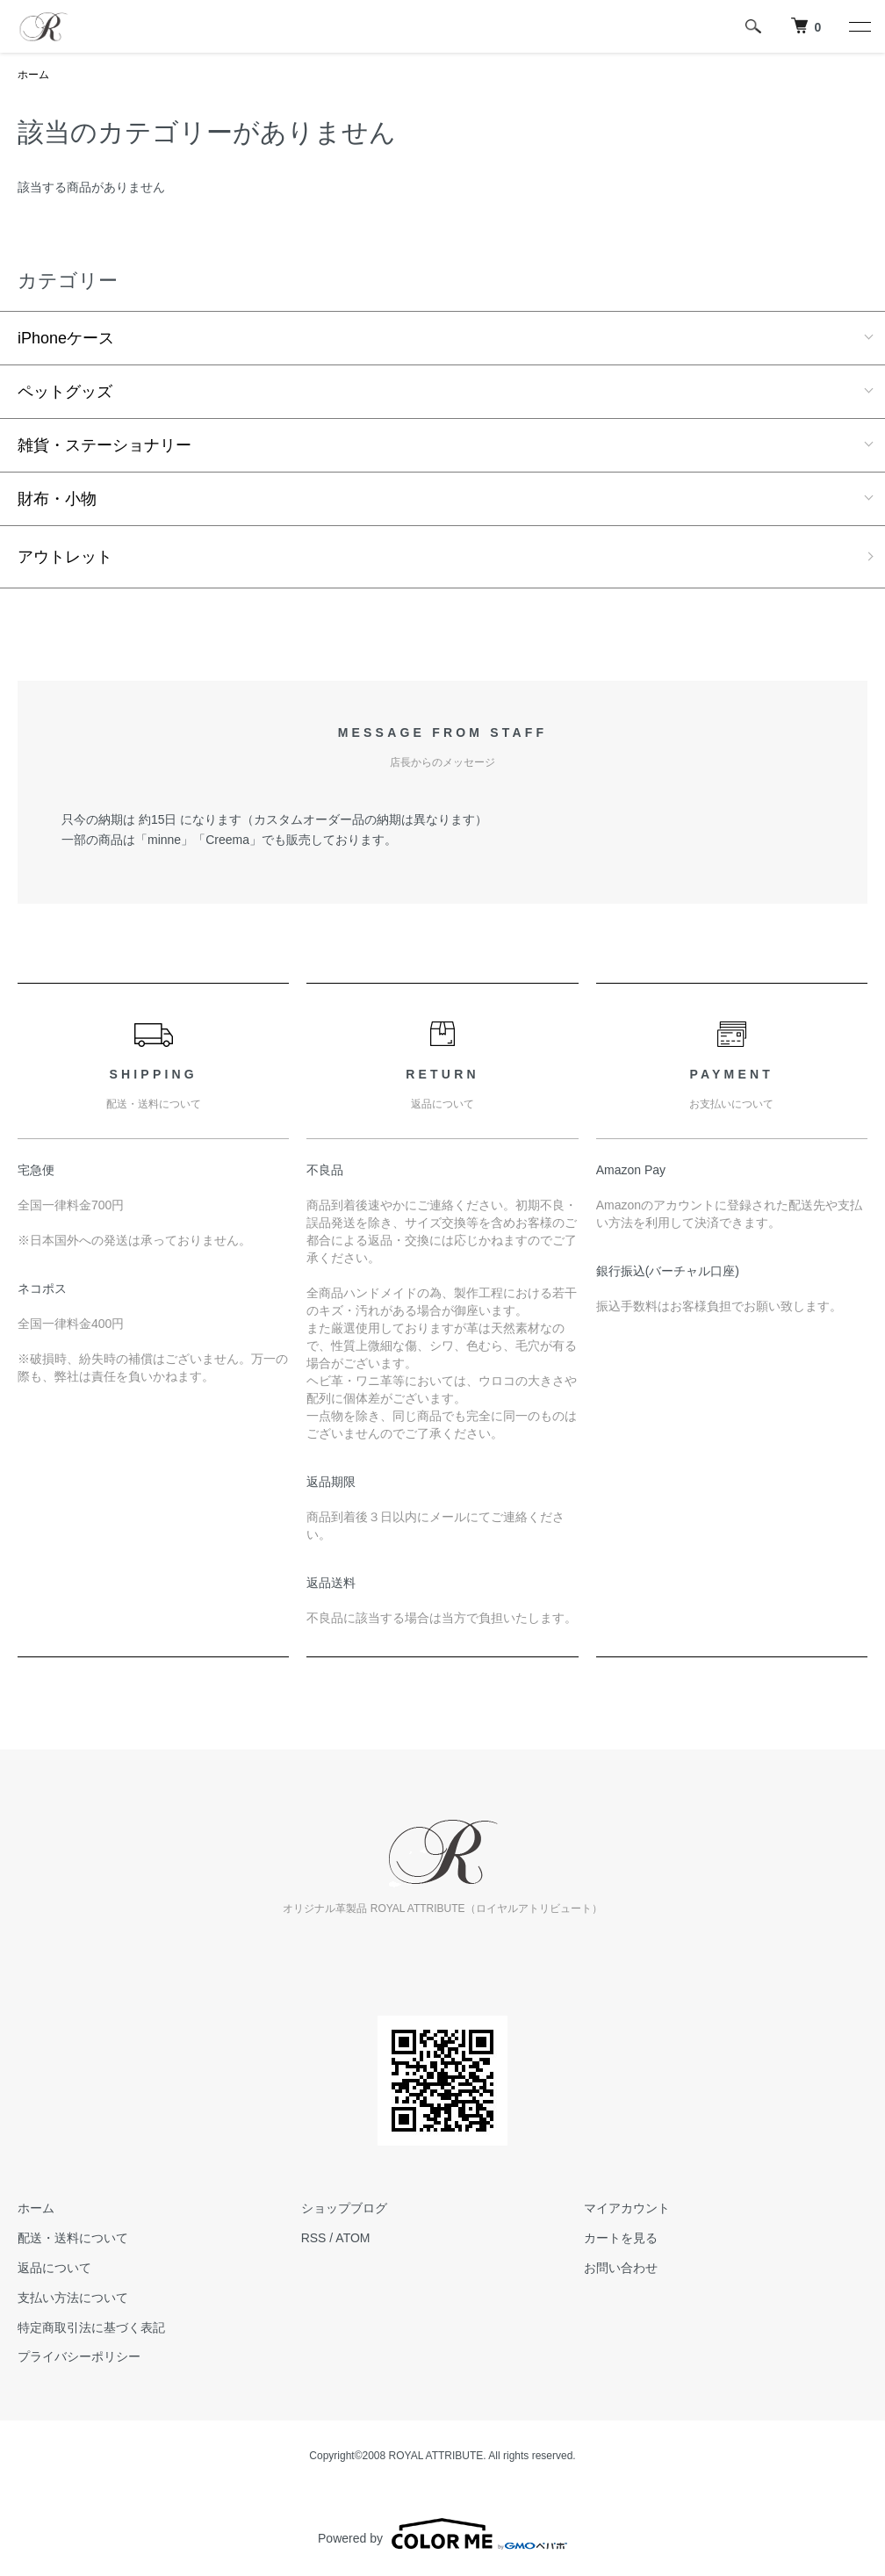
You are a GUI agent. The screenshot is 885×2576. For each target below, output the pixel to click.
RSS (314, 2238)
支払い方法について (73, 2298)
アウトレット (65, 557)
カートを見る (621, 2238)
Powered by (442, 2534)
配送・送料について (73, 2238)
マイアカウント (627, 2208)
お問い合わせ (621, 2268)
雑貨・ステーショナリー (104, 445)
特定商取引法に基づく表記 (91, 2327)
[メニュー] (858, 26)
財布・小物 (57, 499)
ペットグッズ (65, 391)
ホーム (33, 75)
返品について (54, 2268)
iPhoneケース (66, 338)
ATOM (352, 2238)
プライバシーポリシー (79, 2356)
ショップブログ (344, 2208)
